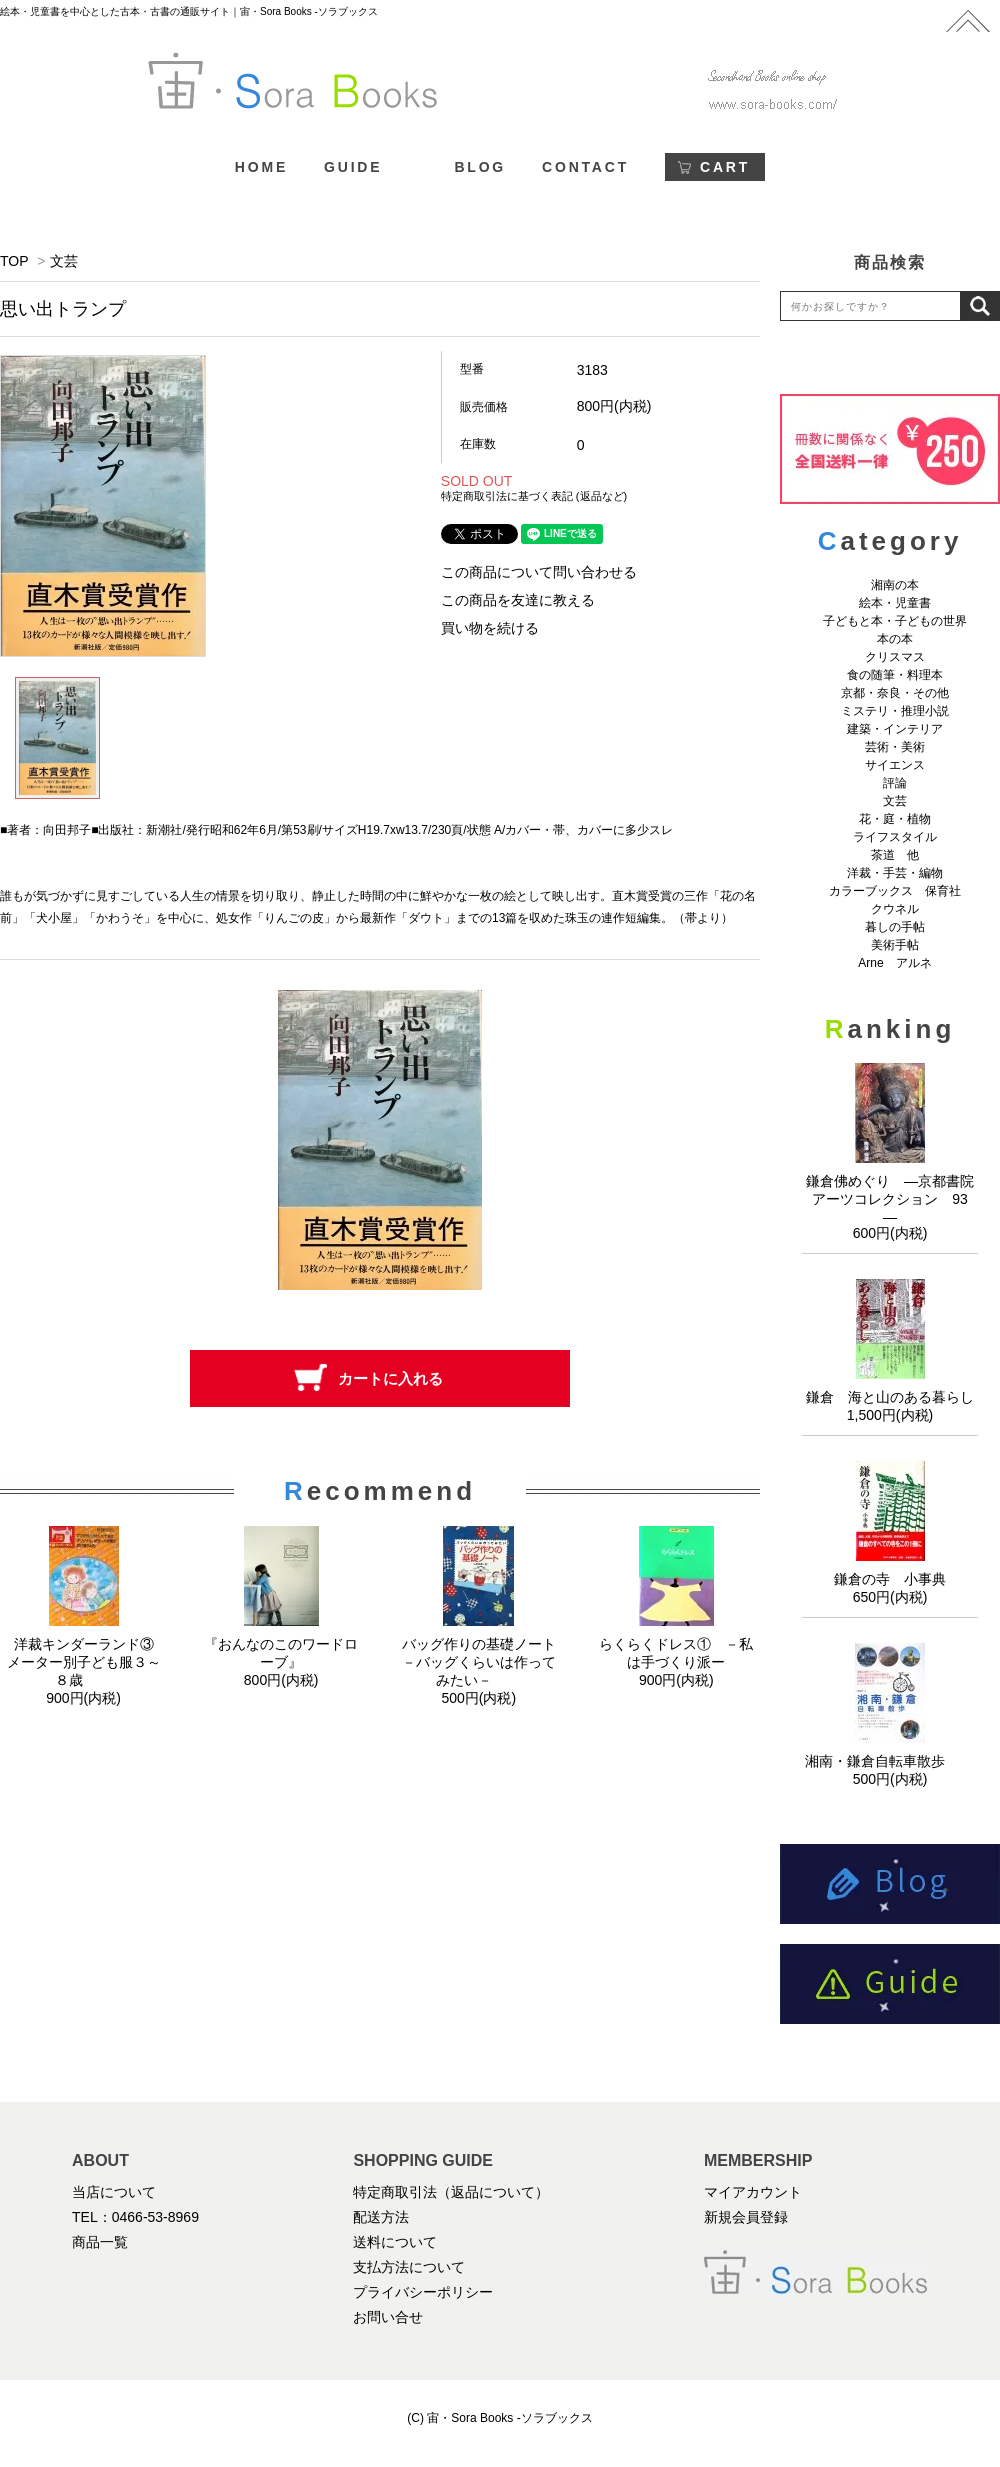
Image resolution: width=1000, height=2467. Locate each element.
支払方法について (409, 2267)
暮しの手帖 (895, 927)
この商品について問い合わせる (539, 572)
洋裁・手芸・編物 (901, 873)
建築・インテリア (895, 729)
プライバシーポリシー (423, 2292)
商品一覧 (100, 2242)
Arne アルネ (894, 963)
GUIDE (353, 167)
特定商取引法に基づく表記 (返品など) (534, 496)
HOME (261, 167)
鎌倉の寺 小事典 (890, 1579)
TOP (14, 261)
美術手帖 (895, 945)
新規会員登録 (746, 2217)
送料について (395, 2242)
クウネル (895, 909)
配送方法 (381, 2217)
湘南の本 (895, 585)
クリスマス (895, 657)
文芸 (64, 261)
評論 (895, 783)
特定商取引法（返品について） (451, 2192)
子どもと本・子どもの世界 (895, 621)
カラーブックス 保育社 (895, 891)
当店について (114, 2192)
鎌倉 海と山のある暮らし (890, 1397)
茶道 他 (895, 855)
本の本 (895, 639)
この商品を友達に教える (518, 600)
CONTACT (585, 167)
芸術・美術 (895, 747)
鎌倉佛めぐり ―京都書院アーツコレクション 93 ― (894, 1199)
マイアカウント (753, 2192)
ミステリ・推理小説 (895, 711)
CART (725, 167)
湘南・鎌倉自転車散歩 (890, 1761)
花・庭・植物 (895, 819)
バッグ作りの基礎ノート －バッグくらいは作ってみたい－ (486, 1662)
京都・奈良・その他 (895, 693)
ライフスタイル (895, 837)
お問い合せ (388, 2317)
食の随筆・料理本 (895, 675)
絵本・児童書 (895, 603)
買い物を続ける (490, 628)
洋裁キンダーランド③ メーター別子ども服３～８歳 (87, 1662)
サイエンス (895, 765)
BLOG (480, 167)
